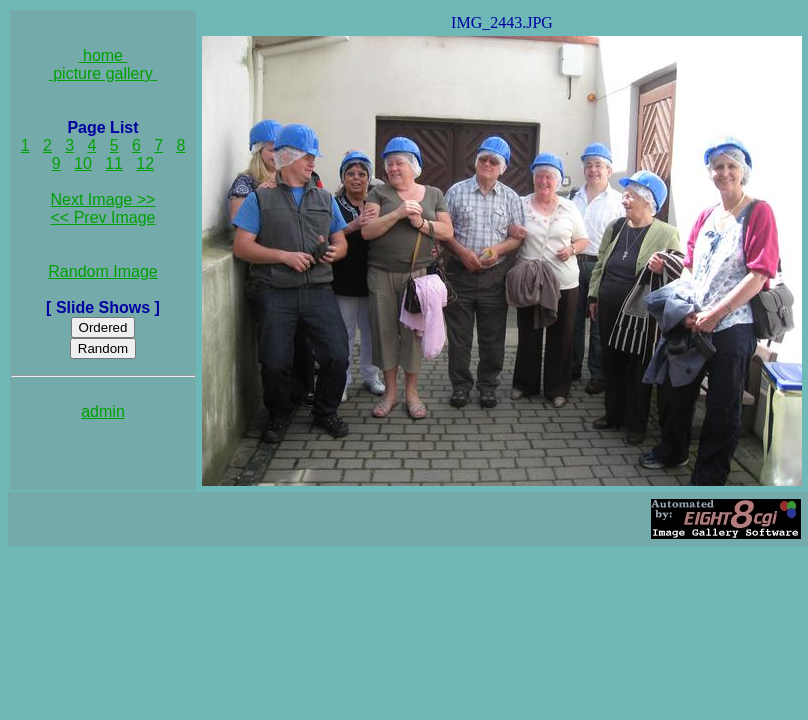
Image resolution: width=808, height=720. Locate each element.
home (103, 55)
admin (103, 411)
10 (83, 163)
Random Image (102, 271)
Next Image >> (103, 199)
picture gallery (103, 73)
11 (114, 163)
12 (145, 163)
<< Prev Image (103, 217)
